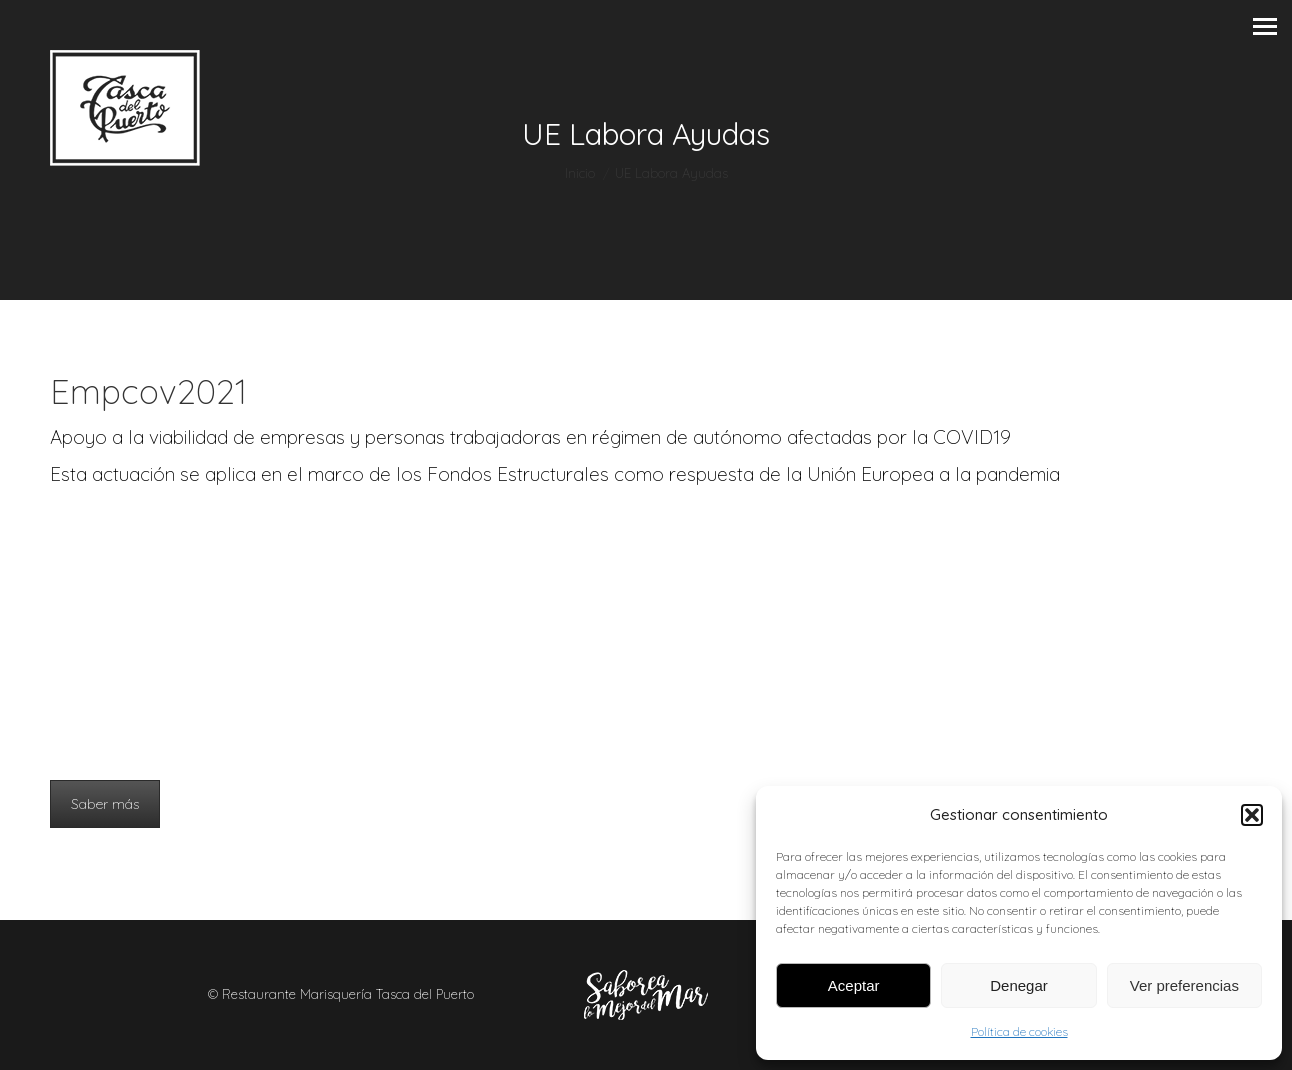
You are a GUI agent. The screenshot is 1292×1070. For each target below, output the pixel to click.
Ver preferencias (1184, 985)
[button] (1252, 815)
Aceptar (854, 985)
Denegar (1019, 985)
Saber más (105, 804)
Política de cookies (1019, 1031)
